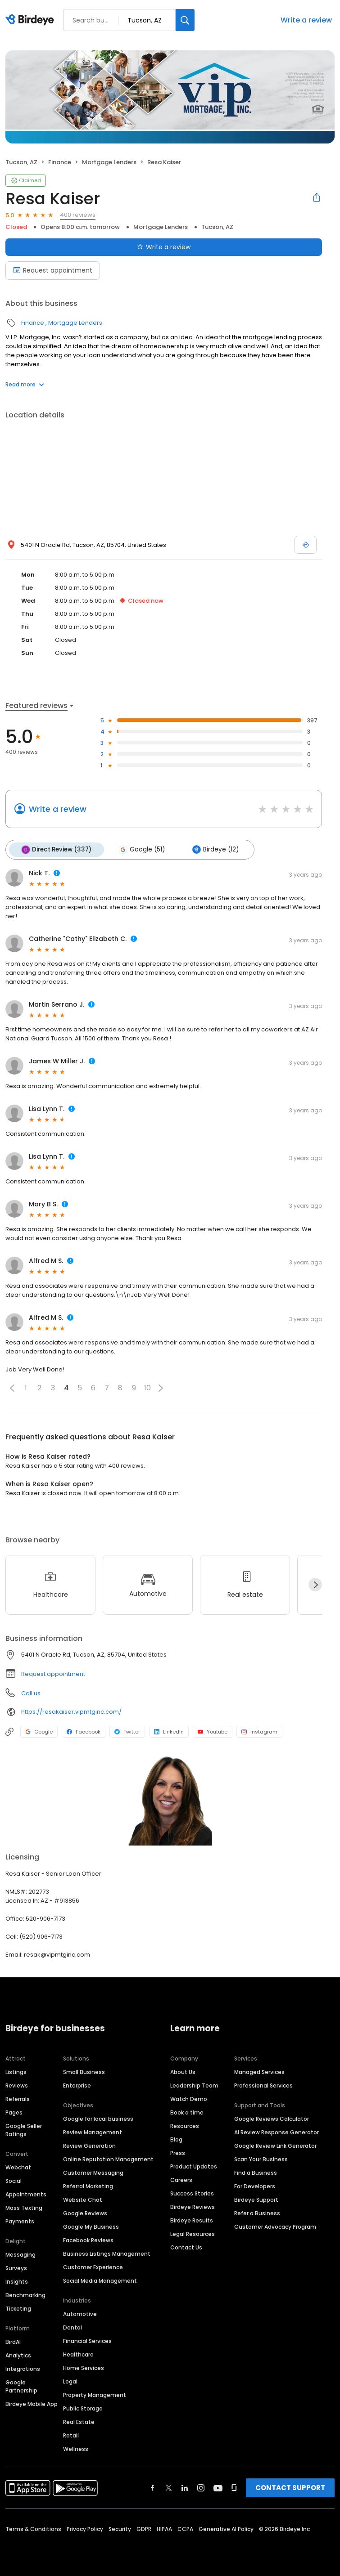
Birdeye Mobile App (31, 2403)
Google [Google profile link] (39, 1730)
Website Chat (82, 2199)
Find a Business (255, 2172)
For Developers (254, 2186)
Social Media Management (100, 2280)
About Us (182, 2071)
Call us (31, 1692)
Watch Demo (188, 2098)
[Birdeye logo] (31, 20)
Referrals (17, 2098)
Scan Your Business (261, 2159)
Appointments (25, 2194)
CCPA (185, 2528)
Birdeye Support (256, 2199)
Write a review (306, 20)
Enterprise (77, 2085)
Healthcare (78, 2354)
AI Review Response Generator (276, 2132)
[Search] (185, 20)
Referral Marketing (88, 2186)
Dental (72, 2327)
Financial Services (87, 2340)
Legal (70, 2381)
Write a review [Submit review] (163, 246)
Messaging (20, 2254)
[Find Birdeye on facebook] (152, 2487)
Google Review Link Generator (275, 2145)
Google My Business (91, 2226)
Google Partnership (21, 2386)
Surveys (16, 2267)
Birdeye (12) (212, 849)
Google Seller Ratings (23, 2129)
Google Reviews (85, 2213)
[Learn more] (170, 1800)
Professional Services (263, 2085)
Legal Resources (192, 2233)
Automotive (80, 2313)
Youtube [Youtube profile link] (212, 1730)
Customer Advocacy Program (275, 2226)
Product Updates (193, 2166)
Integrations (22, 2368)
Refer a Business (257, 2213)
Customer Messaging (93, 2172)
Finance (59, 162)
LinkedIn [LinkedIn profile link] (169, 1730)
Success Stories (192, 2193)
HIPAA (164, 2528)
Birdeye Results (191, 2220)
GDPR (143, 2528)
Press (177, 2152)
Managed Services (259, 2071)
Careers (181, 2179)
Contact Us (186, 2247)
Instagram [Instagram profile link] (259, 1730)
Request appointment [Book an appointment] (52, 270)
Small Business (84, 2071)
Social (13, 2180)
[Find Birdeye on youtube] (217, 2487)
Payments (19, 2221)
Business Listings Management (106, 2253)
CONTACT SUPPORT (290, 2487)
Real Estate (79, 2421)
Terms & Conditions (33, 2528)
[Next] (315, 1584)
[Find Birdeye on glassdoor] (234, 2487)
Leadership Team (194, 2085)
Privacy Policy (85, 2528)
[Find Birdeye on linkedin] (184, 2487)
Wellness (75, 2448)
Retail (71, 2435)
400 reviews (77, 215)
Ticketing (18, 2308)
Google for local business (98, 2118)
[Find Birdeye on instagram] (200, 2487)
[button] (12, 1387)
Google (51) (140, 849)
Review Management (92, 2132)
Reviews (16, 2085)
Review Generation (89, 2145)
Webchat (18, 2167)
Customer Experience (93, 2267)
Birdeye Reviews (192, 2206)
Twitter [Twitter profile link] (127, 1730)
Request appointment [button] (53, 1673)
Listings (16, 2071)
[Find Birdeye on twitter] (168, 2487)
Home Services (83, 2367)
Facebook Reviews (88, 2240)
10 (147, 1387)
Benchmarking (25, 2294)
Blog (176, 2139)
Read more (24, 384)
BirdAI (13, 2341)
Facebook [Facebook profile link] (83, 1730)
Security (120, 2528)
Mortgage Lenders (109, 162)
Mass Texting (23, 2207)
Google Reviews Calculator (271, 2118)
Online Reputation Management (108, 2159)
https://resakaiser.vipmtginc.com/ (71, 1711)
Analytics (18, 2355)
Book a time (187, 2112)
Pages (14, 2112)
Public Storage (83, 2408)
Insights (16, 2281)
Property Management (94, 2394)
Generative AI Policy (226, 2528)
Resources (184, 2125)
